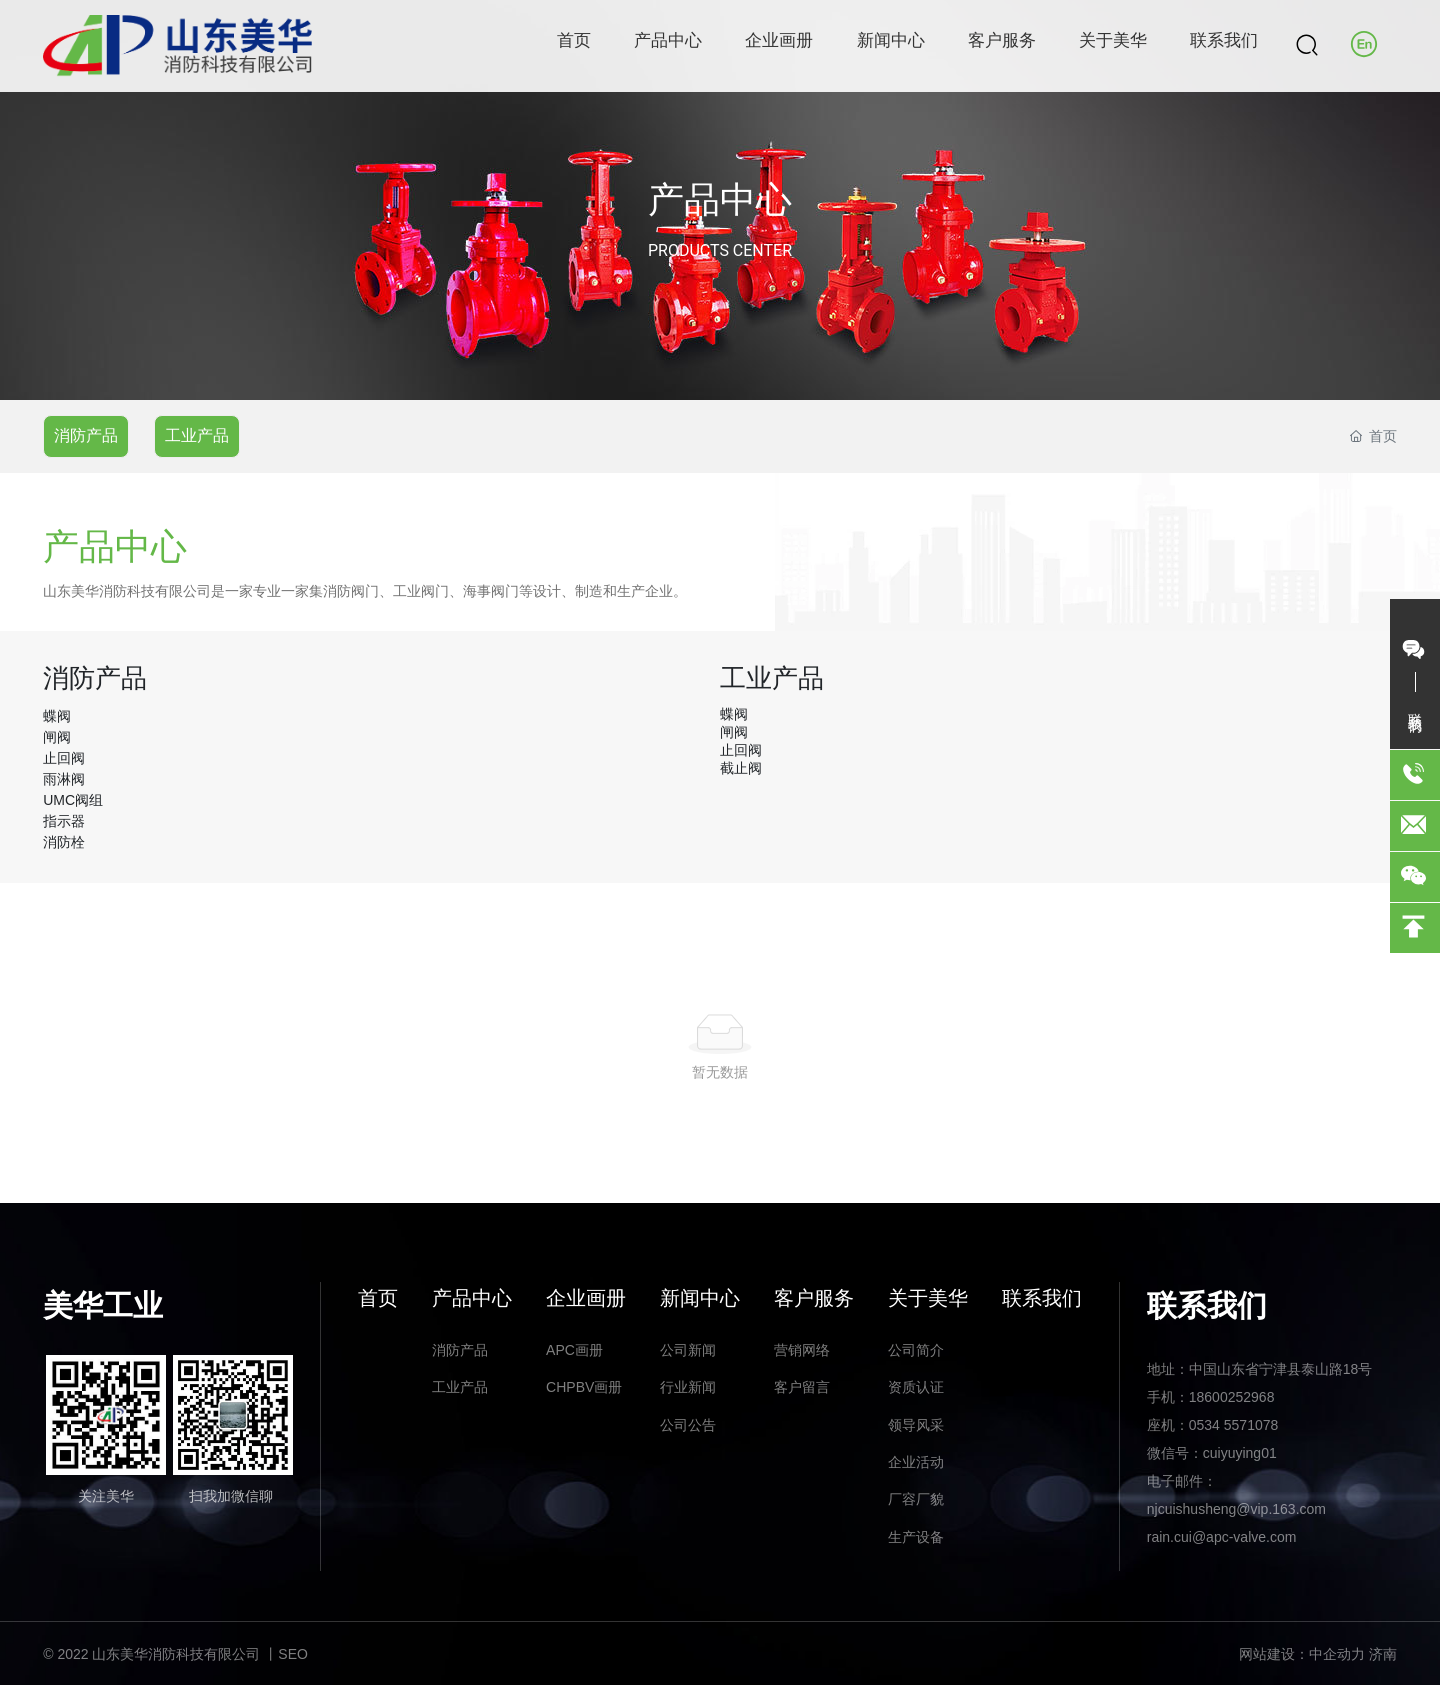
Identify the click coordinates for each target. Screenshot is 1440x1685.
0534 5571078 (1234, 1425)
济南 (1383, 1654)
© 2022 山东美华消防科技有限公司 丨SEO (175, 1654)
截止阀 (741, 768)
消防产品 (86, 435)
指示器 (64, 821)
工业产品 (197, 435)
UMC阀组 (73, 800)
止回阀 (64, 758)
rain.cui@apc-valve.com (1222, 1537)
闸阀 (57, 737)
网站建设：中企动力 (1302, 1654)
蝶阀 (57, 716)
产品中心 (720, 200)
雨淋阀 (64, 779)
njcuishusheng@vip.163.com (1236, 1509)
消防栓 (64, 842)
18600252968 (1232, 1397)
